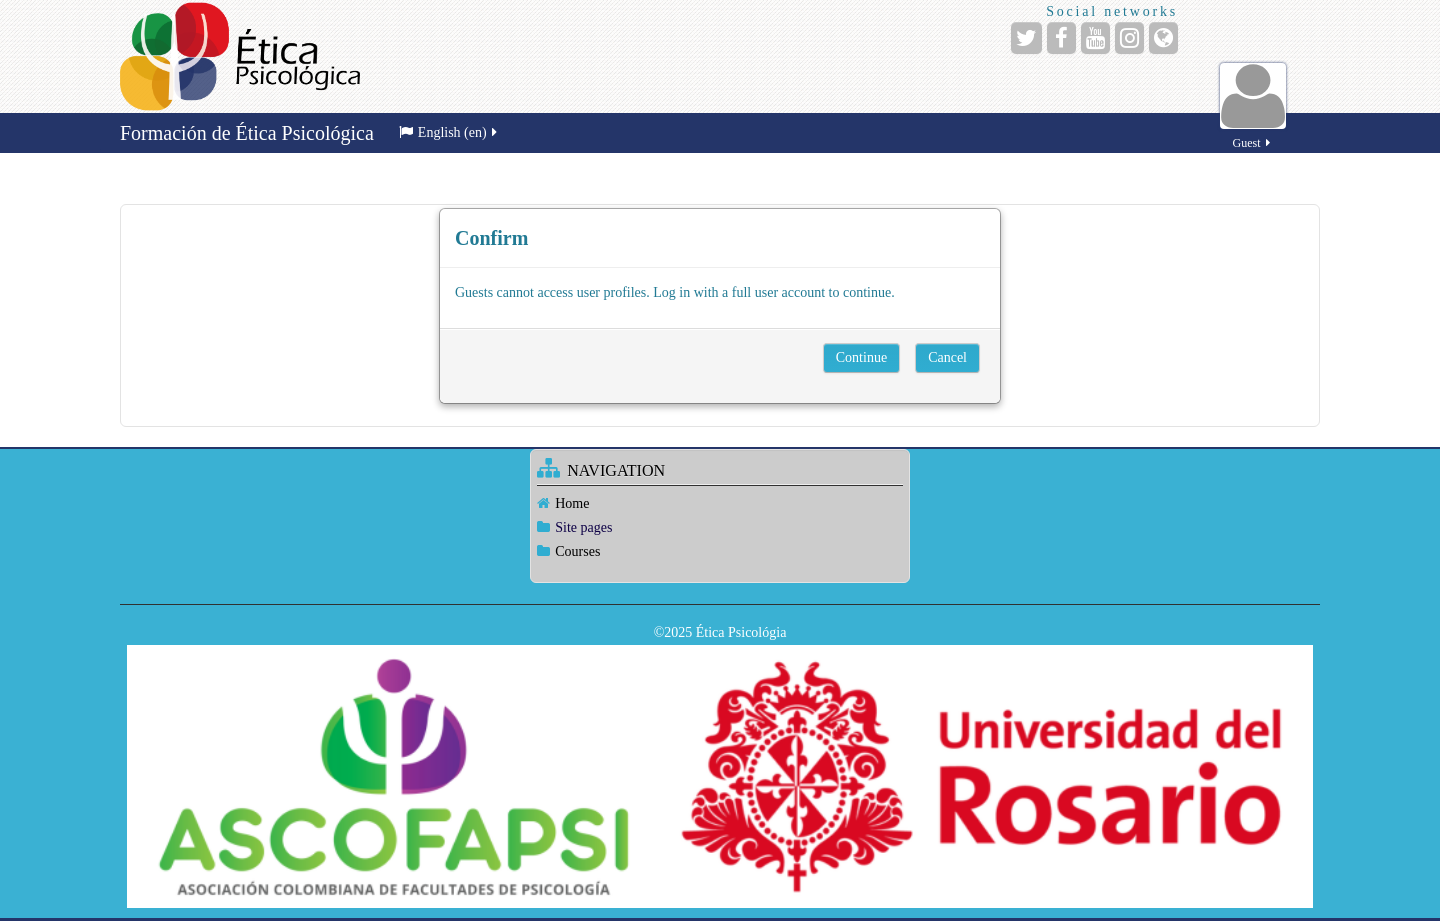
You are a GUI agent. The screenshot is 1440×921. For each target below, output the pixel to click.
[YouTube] (1095, 38)
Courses (577, 551)
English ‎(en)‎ (449, 132)
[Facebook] (1061, 38)
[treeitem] (719, 503)
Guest (1253, 131)
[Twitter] (1026, 38)
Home (572, 503)
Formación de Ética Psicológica (247, 133)
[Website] (1163, 38)
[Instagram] (1129, 38)
